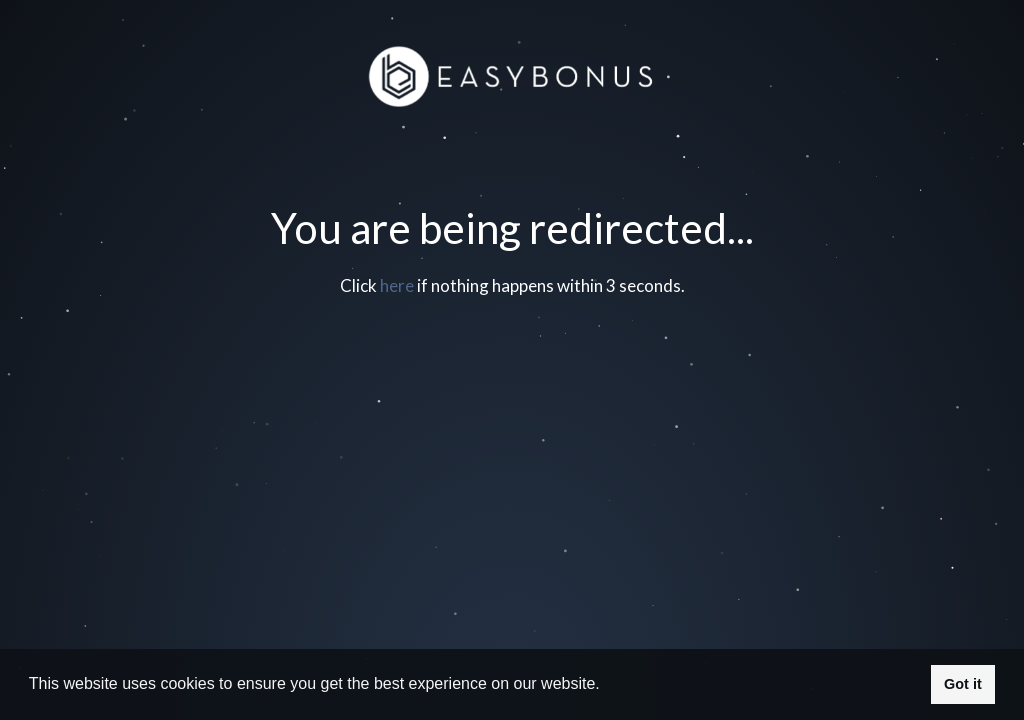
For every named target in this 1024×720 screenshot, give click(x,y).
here (397, 285)
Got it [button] (963, 684)
